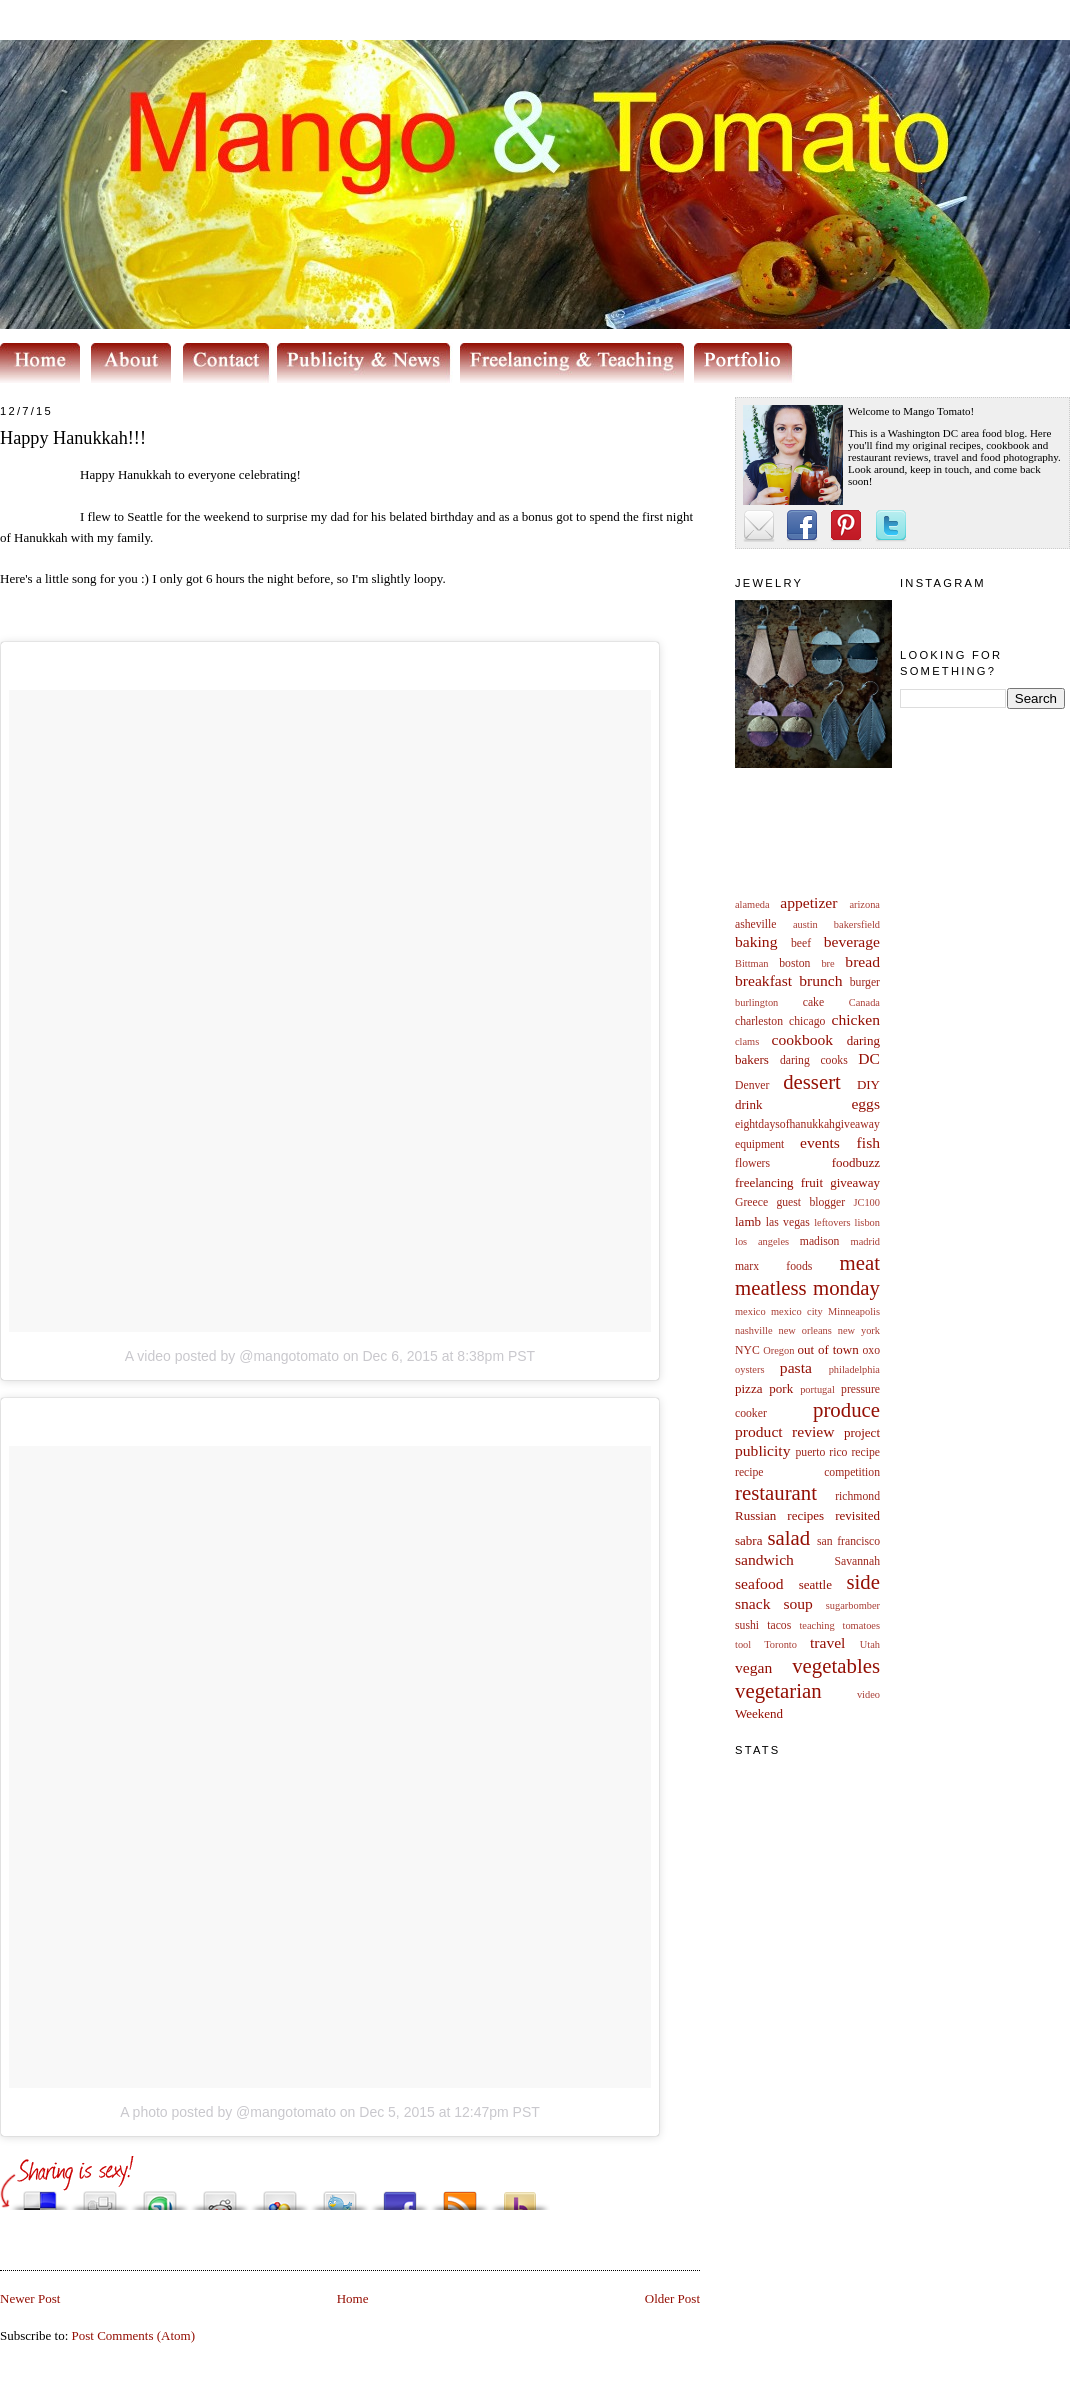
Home (353, 2298)
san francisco (848, 1541)
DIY (868, 1084)
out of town (828, 1349)
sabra (748, 1540)
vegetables (836, 1665)
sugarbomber (853, 1605)
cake (813, 1002)
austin (805, 924)
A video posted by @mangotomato (232, 1356)
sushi (747, 1625)
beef (801, 943)
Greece (751, 1202)
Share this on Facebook (400, 2195)
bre (827, 963)
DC (869, 1058)
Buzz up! (520, 2195)
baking (756, 941)
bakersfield (857, 924)
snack (753, 1603)
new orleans (804, 1330)
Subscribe (460, 2195)
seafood (759, 1583)
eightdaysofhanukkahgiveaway (807, 1124)
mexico (750, 1311)
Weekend (759, 1713)
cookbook (803, 1039)
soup (797, 1603)
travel (828, 1642)
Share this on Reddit (220, 2195)
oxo (871, 1350)
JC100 (866, 1202)
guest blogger (810, 1202)
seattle (815, 1584)
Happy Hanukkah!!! (73, 438)
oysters (749, 1369)
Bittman (751, 963)
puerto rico (821, 1452)
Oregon (778, 1350)
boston (794, 963)
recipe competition (807, 1472)
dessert (812, 1081)
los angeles (762, 1241)
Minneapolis (854, 1311)
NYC (747, 1350)
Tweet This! (340, 2195)
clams (747, 1041)
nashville (754, 1330)
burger (865, 982)
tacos (779, 1625)
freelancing (764, 1182)
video (868, 1694)
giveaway (855, 1182)
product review (784, 1431)
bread (862, 961)
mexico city (797, 1311)
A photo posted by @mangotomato (228, 2112)
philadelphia (854, 1369)
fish (868, 1142)
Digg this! (100, 2195)
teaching (816, 1625)
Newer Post (30, 2298)
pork (781, 1388)
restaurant (776, 1492)
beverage (852, 941)
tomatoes (862, 1625)
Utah (870, 1644)
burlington (756, 1002)
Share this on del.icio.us (40, 2195)
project (862, 1432)
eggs (865, 1103)
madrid (865, 1241)
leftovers (832, 1222)
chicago (807, 1021)
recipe (865, 1452)
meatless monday (807, 1287)
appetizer (808, 902)
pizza (748, 1388)
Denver (752, 1085)
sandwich (764, 1559)
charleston (759, 1021)
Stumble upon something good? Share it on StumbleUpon (160, 2195)
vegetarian (778, 1690)
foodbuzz (856, 1162)
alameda (752, 904)
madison (820, 1241)
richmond (857, 1496)
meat (860, 1262)
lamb (748, 1221)
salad (788, 1537)
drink (748, 1104)
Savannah (857, 1561)
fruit (812, 1182)
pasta (796, 1367)
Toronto (780, 1644)
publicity (762, 1450)
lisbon (867, 1222)
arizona (864, 904)
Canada (864, 1002)
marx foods (773, 1266)
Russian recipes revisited (807, 1515)
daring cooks (814, 1060)
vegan (753, 1667)
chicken (856, 1019)
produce (846, 1409)
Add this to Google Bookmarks (280, 2195)
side (863, 1581)
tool (743, 1644)
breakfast (763, 980)
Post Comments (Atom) (134, 2335)
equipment (759, 1144)
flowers (752, 1163)
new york (859, 1330)
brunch (820, 980)
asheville (756, 924)
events (820, 1142)
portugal (817, 1389)
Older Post (672, 2298)
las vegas (788, 1222)
